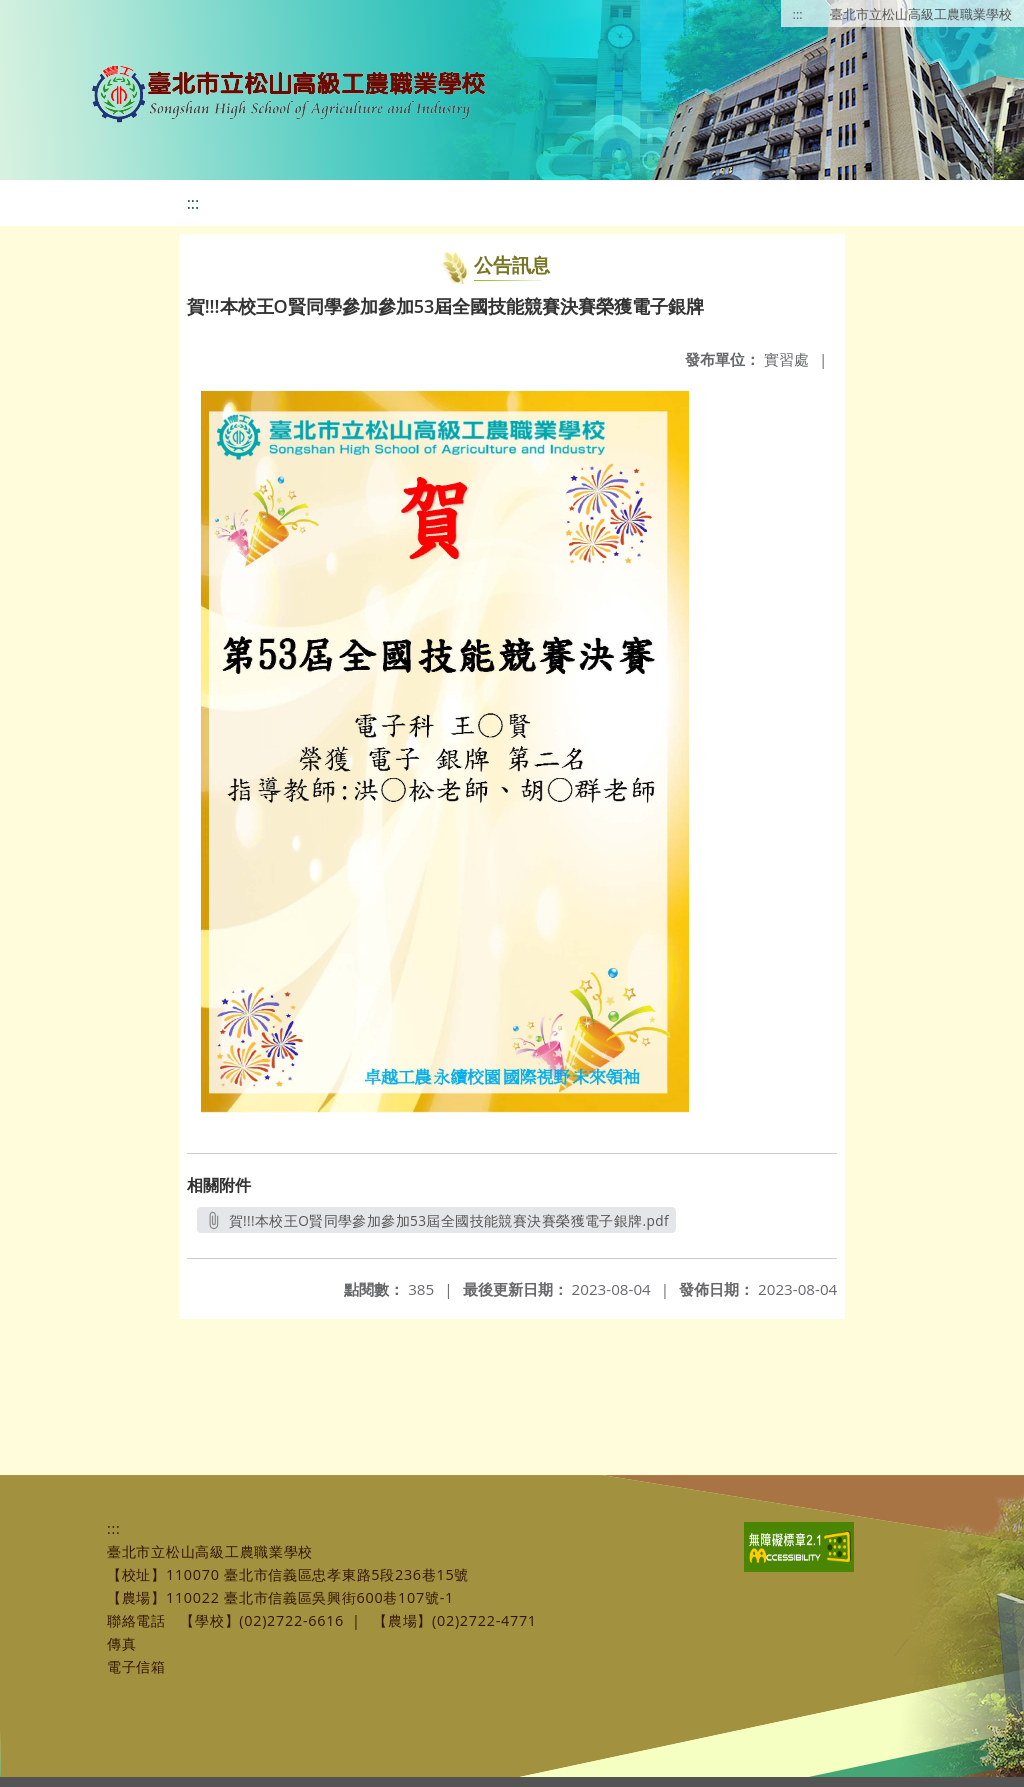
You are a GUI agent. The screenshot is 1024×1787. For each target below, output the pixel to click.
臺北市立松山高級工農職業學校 (921, 14)
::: (798, 14)
